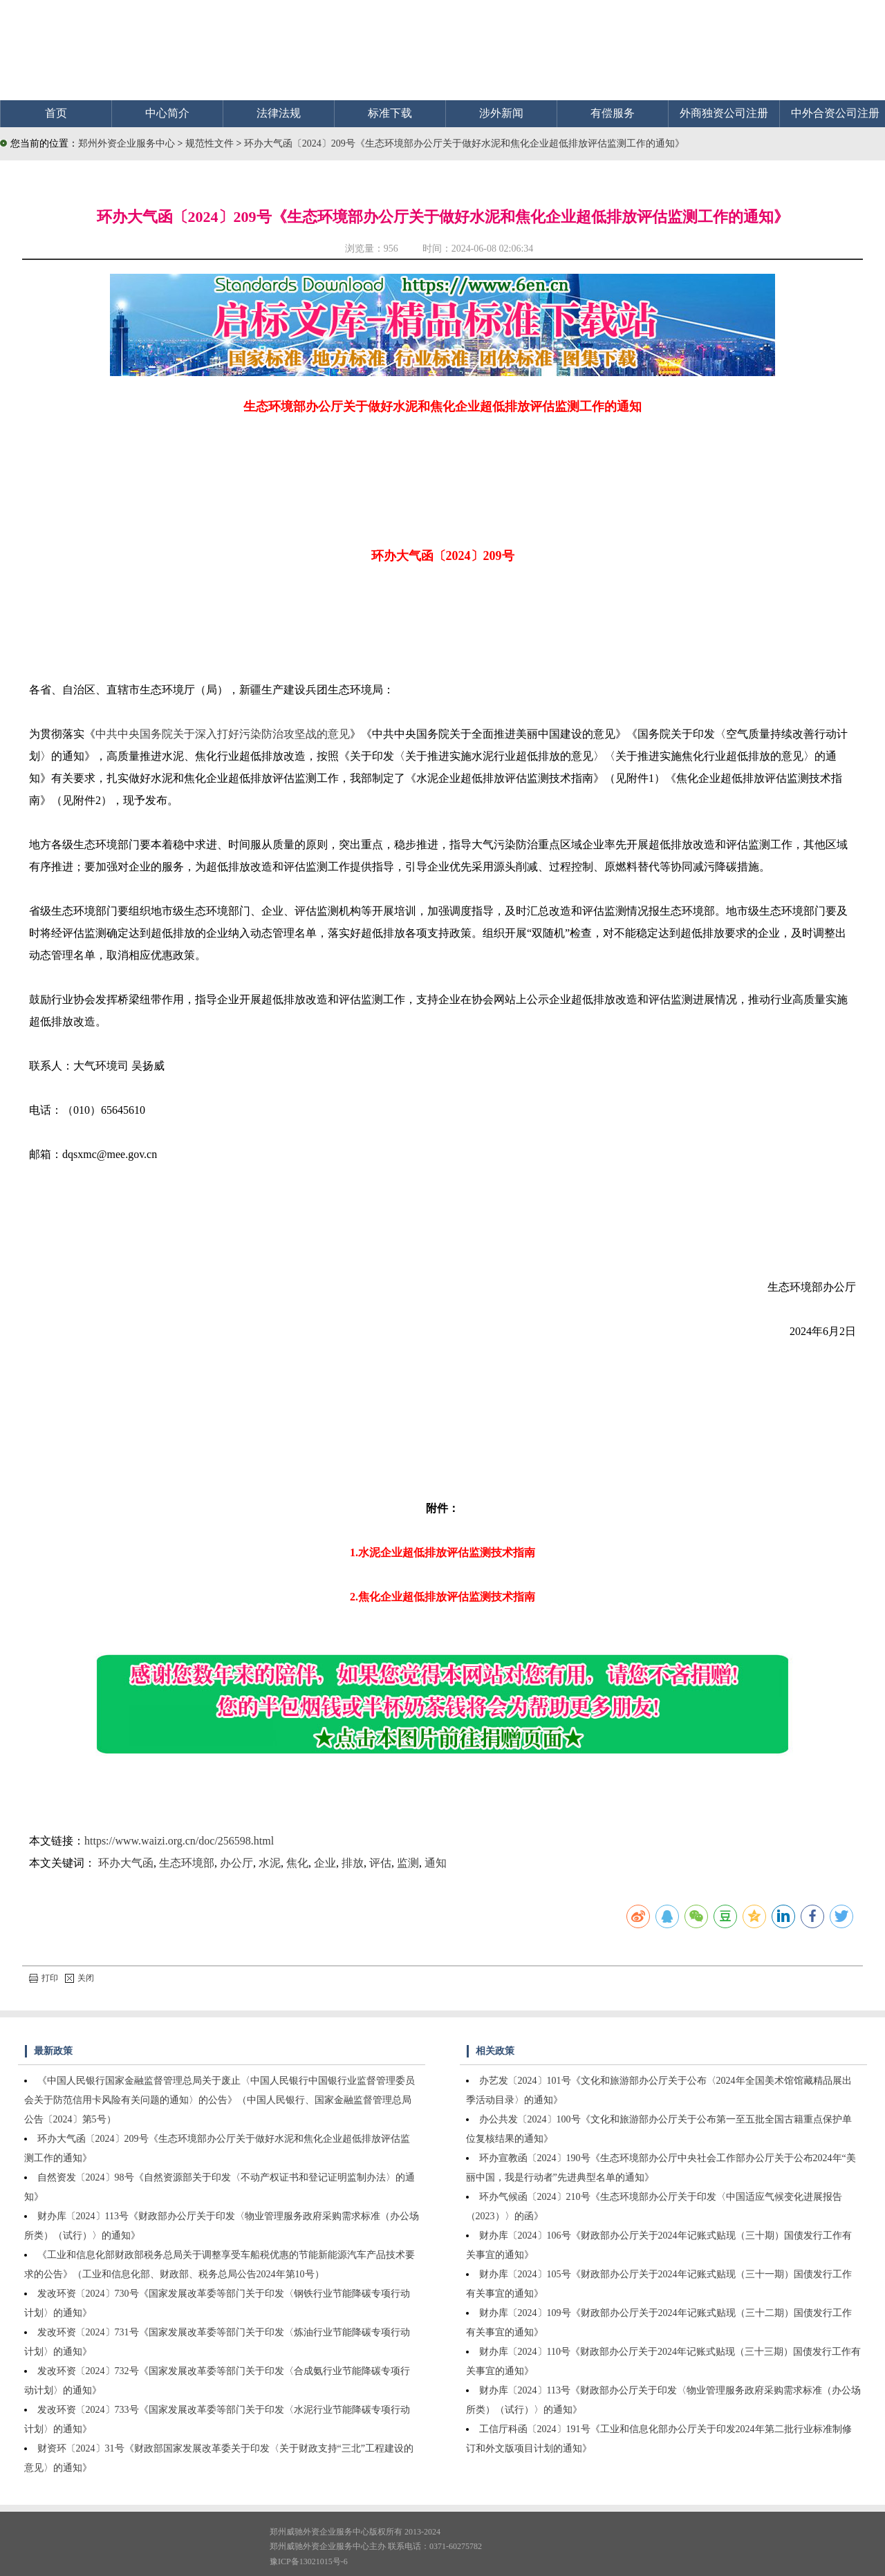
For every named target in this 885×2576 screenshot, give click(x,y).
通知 (436, 1863)
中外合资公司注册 (835, 113)
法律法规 (279, 113)
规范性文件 (210, 143)
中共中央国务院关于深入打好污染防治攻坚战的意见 (222, 734)
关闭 (79, 1978)
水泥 (270, 1863)
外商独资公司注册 (724, 113)
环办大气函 (125, 1863)
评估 (380, 1863)
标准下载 (390, 113)
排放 (353, 1863)
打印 (43, 1978)
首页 (56, 113)
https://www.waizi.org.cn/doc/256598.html (179, 1841)
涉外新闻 (501, 113)
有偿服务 (612, 113)
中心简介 (167, 113)
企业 (325, 1863)
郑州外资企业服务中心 (126, 143)
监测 (408, 1863)
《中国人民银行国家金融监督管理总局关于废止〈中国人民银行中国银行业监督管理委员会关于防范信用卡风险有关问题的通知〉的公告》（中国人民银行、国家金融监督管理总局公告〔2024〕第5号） (219, 2100)
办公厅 (236, 1863)
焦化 (297, 1863)
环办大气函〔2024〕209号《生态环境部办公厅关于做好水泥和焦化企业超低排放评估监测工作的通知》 (464, 143)
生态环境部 (186, 1863)
